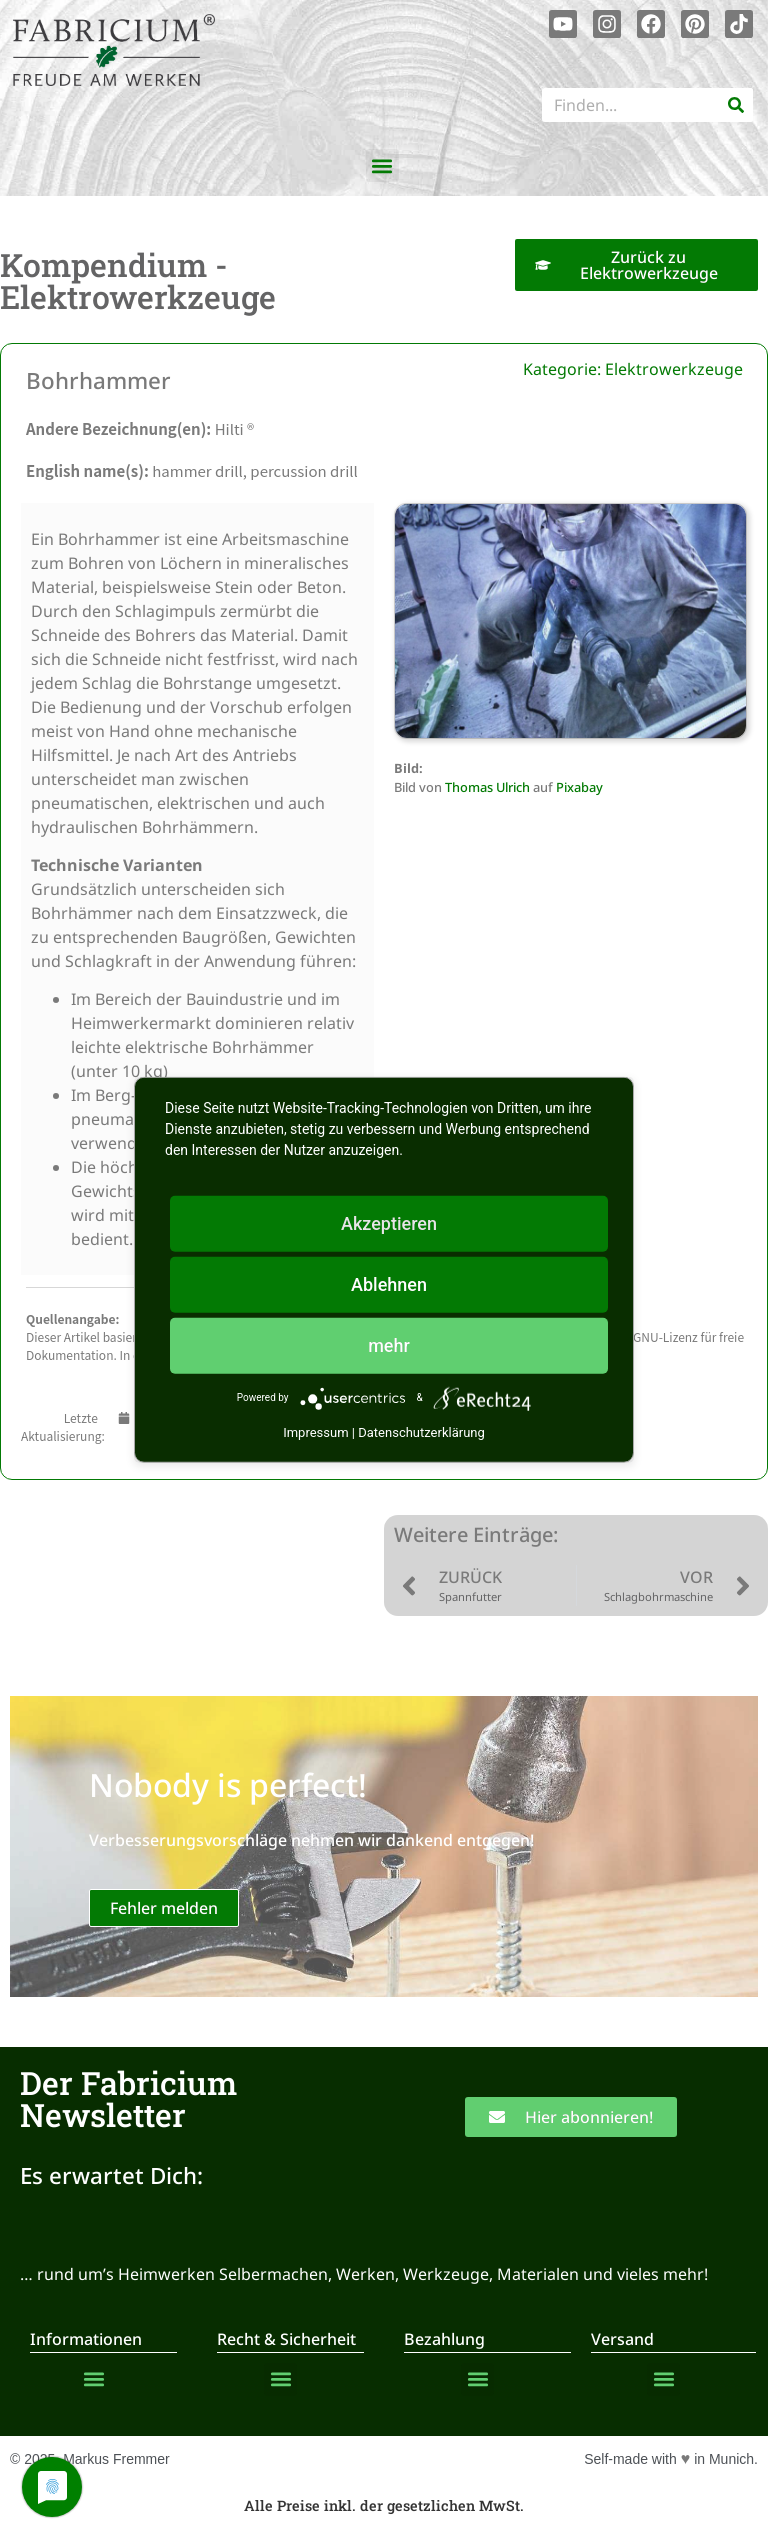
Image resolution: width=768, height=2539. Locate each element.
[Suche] (736, 105)
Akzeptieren (389, 1222)
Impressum (315, 1431)
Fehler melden (164, 1908)
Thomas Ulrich (487, 787)
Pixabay (579, 787)
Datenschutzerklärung (421, 1431)
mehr (389, 1344)
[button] (382, 165)
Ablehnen (389, 1283)
